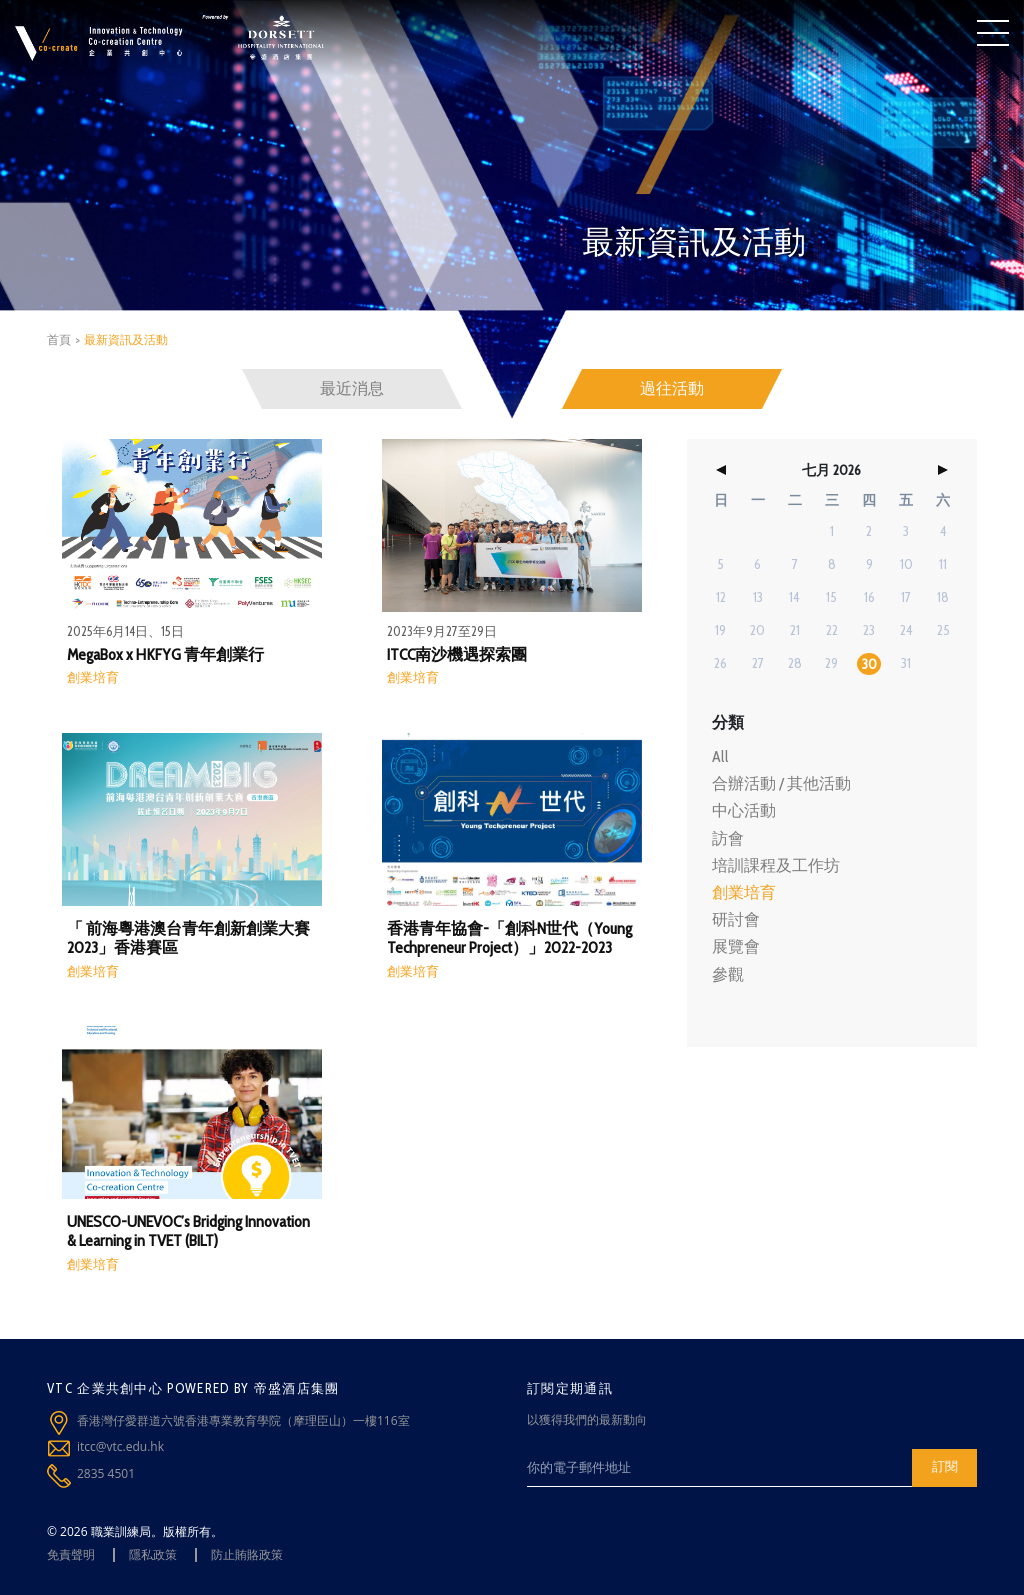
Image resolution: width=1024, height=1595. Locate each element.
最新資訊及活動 (126, 339)
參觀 (728, 974)
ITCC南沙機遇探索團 (457, 654)
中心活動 (744, 810)
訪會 (728, 838)
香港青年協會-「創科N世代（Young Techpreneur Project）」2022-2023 (509, 938)
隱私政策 (153, 1554)
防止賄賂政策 (247, 1554)
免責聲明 (71, 1554)
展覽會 (736, 946)
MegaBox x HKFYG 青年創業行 (165, 654)
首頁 (59, 339)
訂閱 (945, 1466)
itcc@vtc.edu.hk (120, 1446)
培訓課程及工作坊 (776, 865)
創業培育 (93, 677)
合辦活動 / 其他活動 (781, 783)
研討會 (736, 919)
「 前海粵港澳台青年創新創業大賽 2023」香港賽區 (188, 938)
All (720, 756)
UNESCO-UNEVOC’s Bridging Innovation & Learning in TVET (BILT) (188, 1231)
